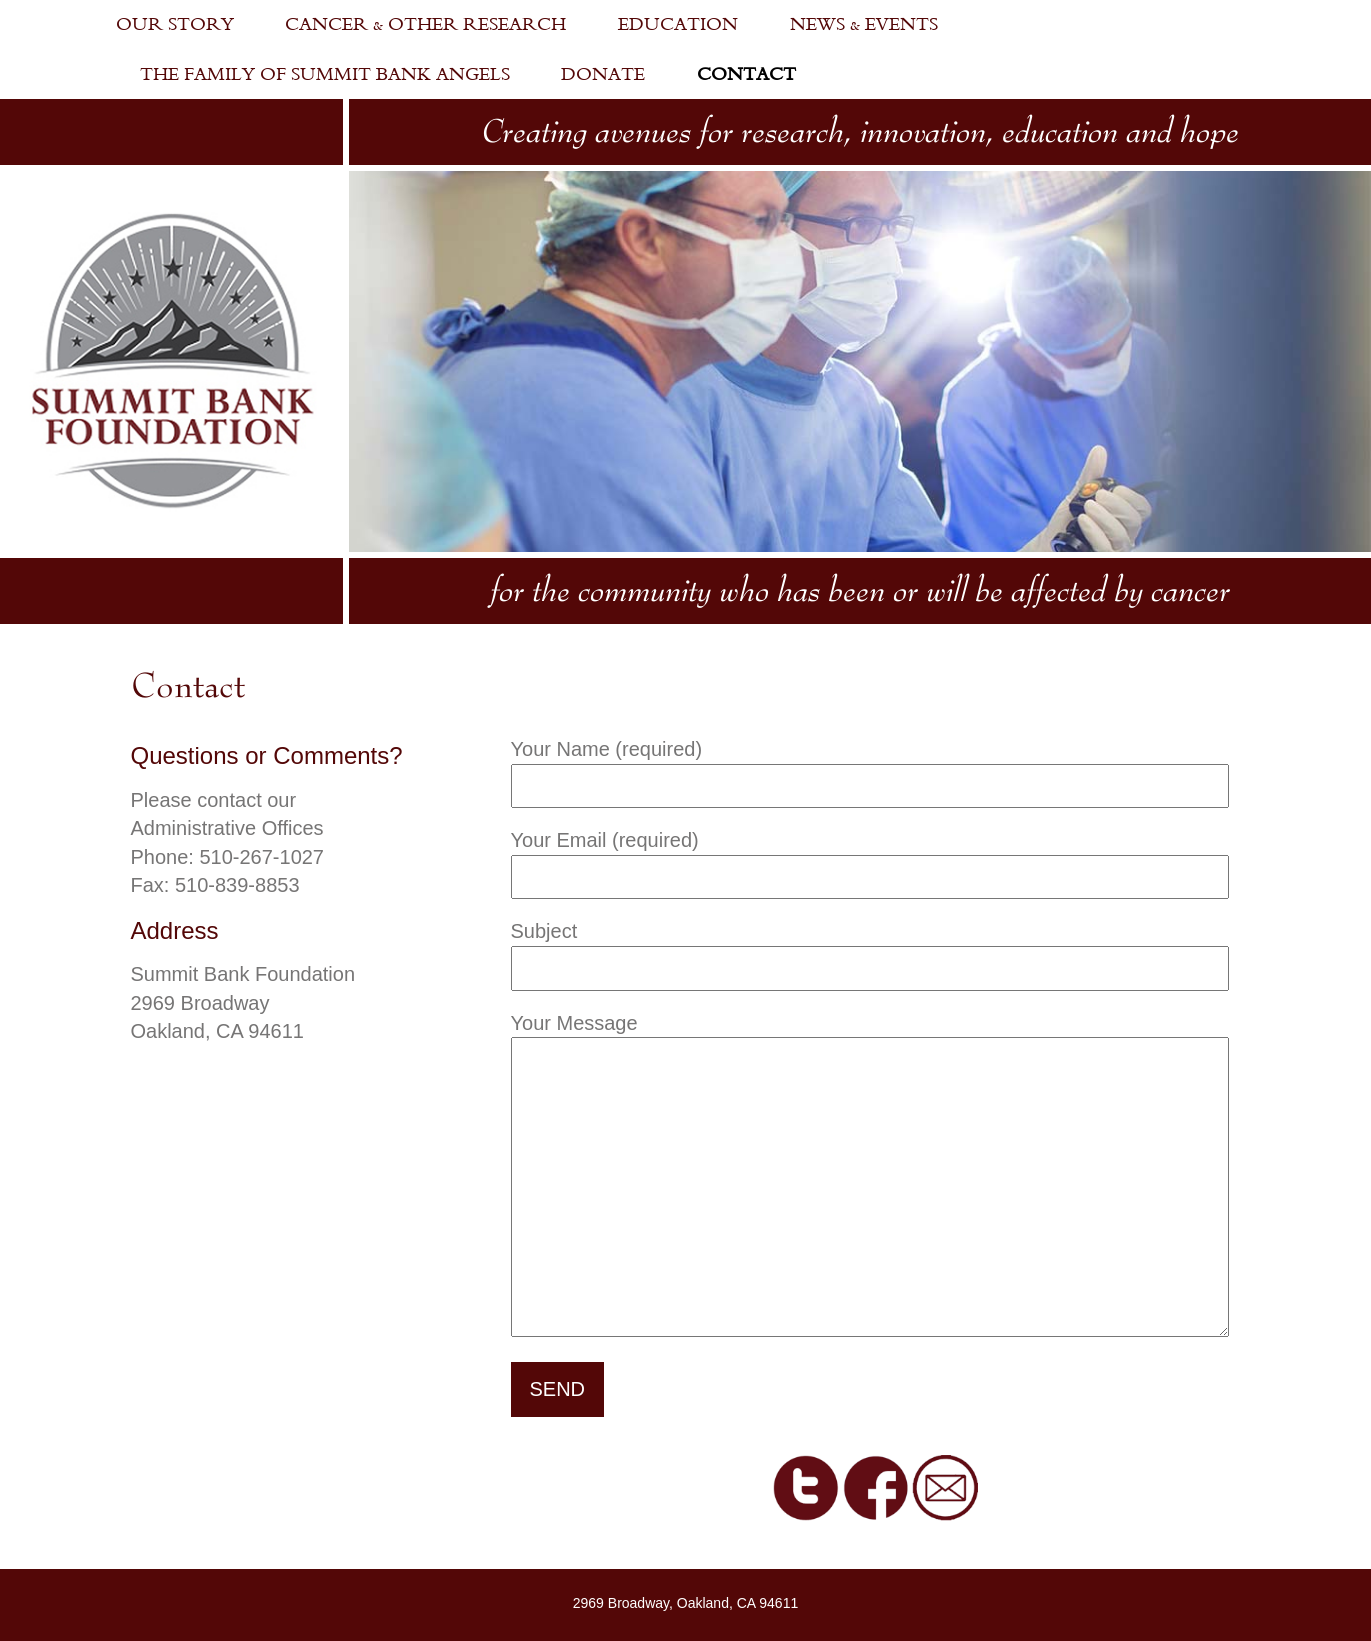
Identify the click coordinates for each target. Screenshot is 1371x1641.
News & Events (864, 24)
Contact (746, 74)
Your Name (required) (870, 767)
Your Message (870, 1176)
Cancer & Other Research (425, 24)
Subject (870, 949)
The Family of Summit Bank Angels (325, 74)
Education (678, 24)
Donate (603, 74)
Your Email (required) (870, 858)
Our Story (175, 24)
